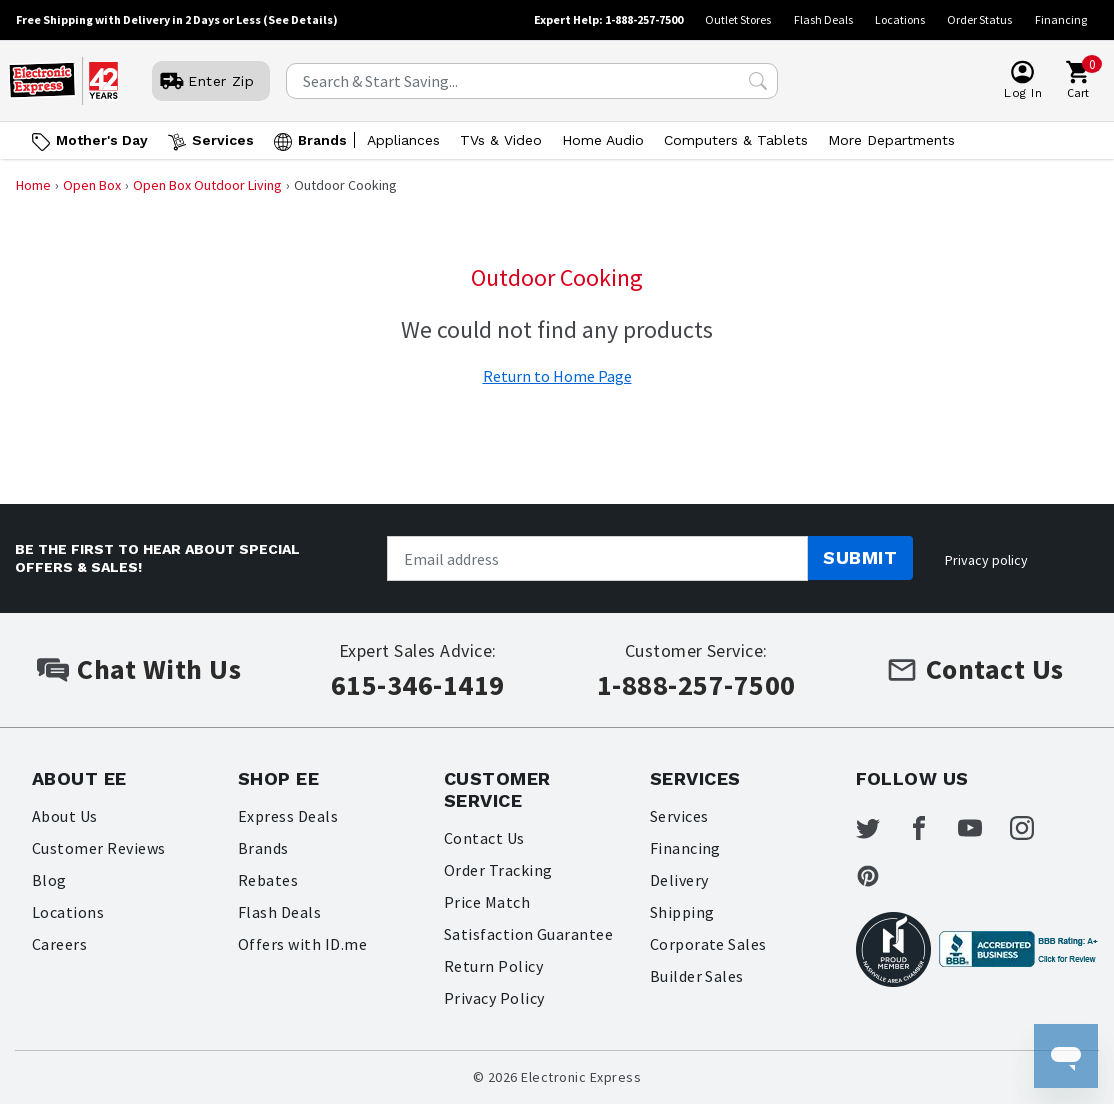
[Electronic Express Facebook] (931, 828)
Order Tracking (498, 870)
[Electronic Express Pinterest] (880, 876)
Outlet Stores (738, 19)
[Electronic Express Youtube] (982, 828)
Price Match (487, 902)
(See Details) (300, 19)
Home (33, 185)
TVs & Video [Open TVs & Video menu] (501, 140)
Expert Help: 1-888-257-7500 (608, 19)
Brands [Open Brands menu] (322, 140)
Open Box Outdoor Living (207, 185)
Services (679, 816)
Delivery (679, 880)
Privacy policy (986, 560)
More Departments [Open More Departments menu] (891, 140)
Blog (49, 880)
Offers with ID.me (302, 944)
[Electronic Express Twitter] (880, 828)
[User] (211, 81)
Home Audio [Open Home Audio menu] (603, 140)
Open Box (92, 185)
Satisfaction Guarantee (529, 934)
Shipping (682, 912)
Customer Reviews (99, 848)
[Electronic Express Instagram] (1034, 828)
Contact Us (484, 838)
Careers (59, 944)
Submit (860, 557)
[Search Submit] (758, 81)
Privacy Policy (494, 998)
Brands (263, 848)
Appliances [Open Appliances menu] (403, 140)
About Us (65, 816)
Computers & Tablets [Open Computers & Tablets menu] (736, 140)
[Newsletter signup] (597, 558)
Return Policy (493, 966)
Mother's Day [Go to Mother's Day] (102, 140)
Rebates (268, 880)
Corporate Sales (708, 944)
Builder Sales (697, 976)
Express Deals (288, 816)
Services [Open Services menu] (223, 140)
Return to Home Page (557, 376)
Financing (1061, 19)
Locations (900, 19)
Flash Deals (823, 19)
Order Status (979, 19)
